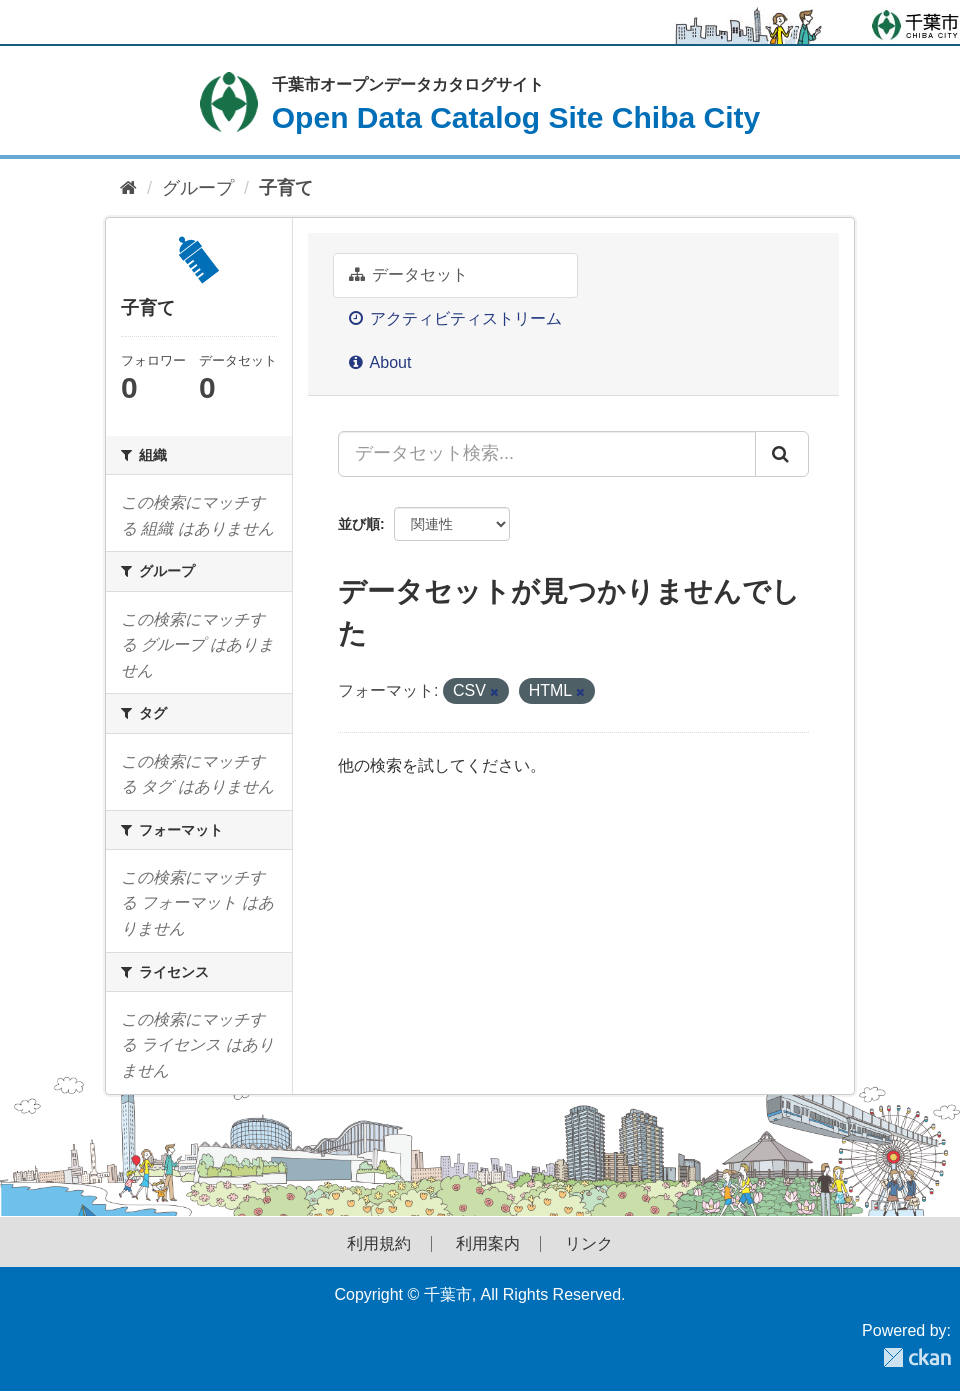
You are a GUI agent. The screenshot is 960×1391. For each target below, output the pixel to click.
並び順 (359, 524)
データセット (408, 274)
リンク (589, 1244)
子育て (286, 188)
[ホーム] (128, 188)
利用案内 (488, 1244)
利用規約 (379, 1244)
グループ (198, 188)
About (380, 362)
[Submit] (782, 454)
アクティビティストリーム (455, 318)
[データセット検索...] (547, 454)
